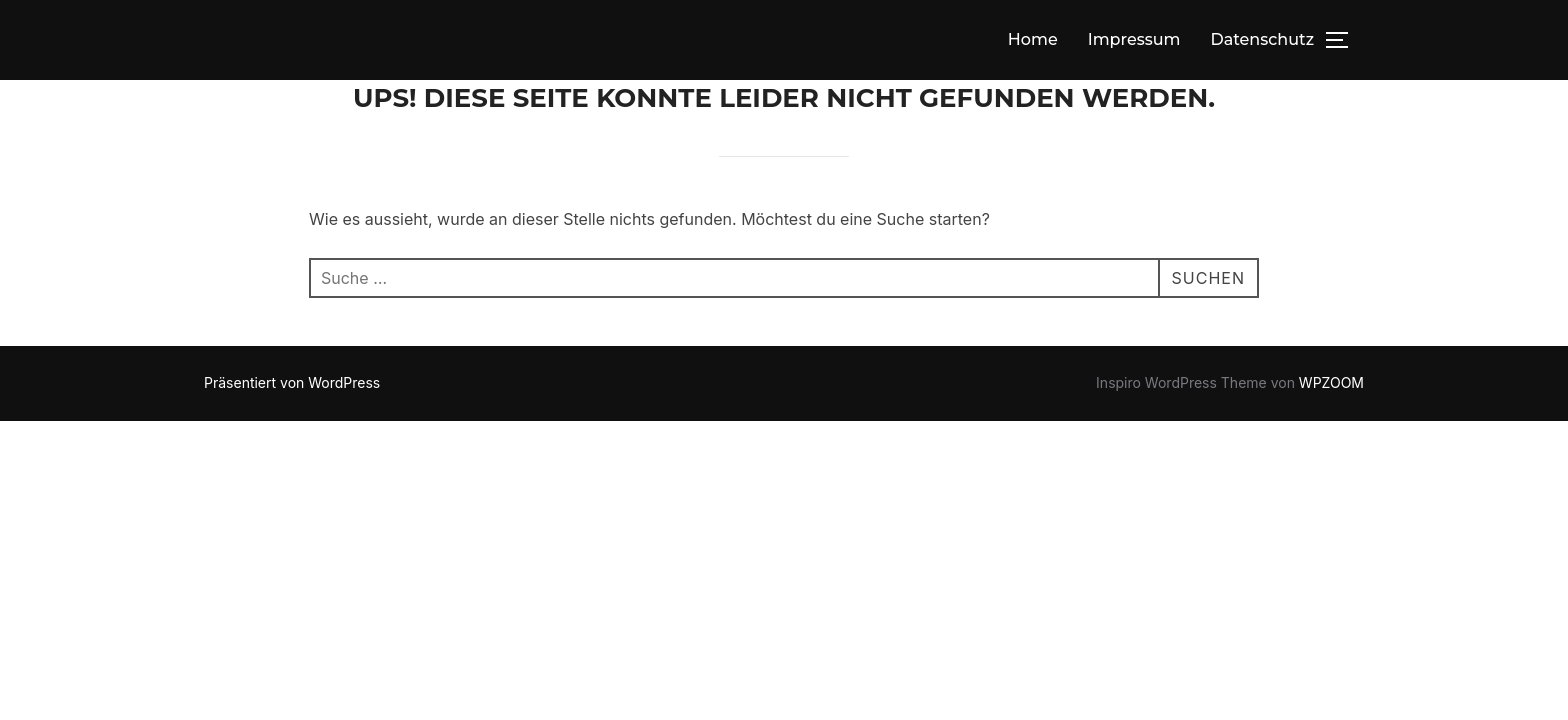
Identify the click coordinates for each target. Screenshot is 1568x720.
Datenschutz (1262, 39)
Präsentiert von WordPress (292, 382)
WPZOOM (1331, 382)
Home (1033, 39)
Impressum (1134, 39)
